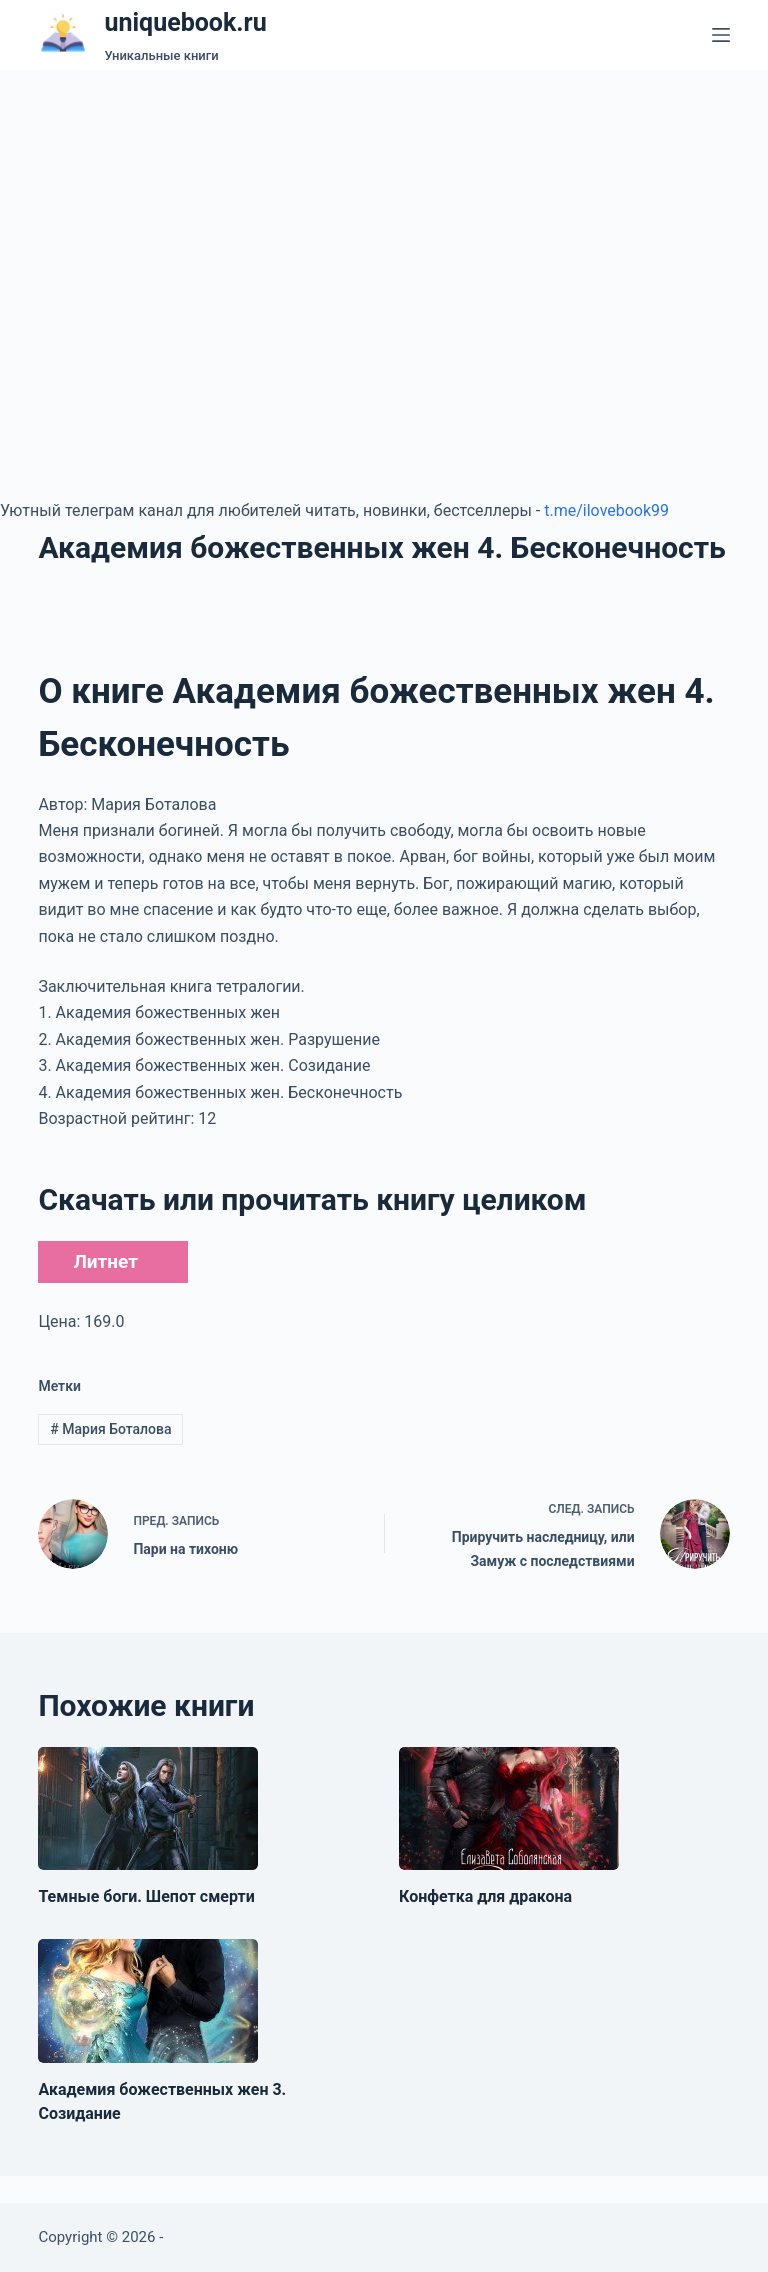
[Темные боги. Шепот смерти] (148, 1809)
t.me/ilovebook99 (606, 510)
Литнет (105, 1261)
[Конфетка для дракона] (509, 1809)
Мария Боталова (110, 1429)
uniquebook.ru (185, 22)
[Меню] (721, 35)
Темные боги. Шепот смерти (146, 1896)
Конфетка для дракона (485, 1896)
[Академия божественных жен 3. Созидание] (148, 2001)
